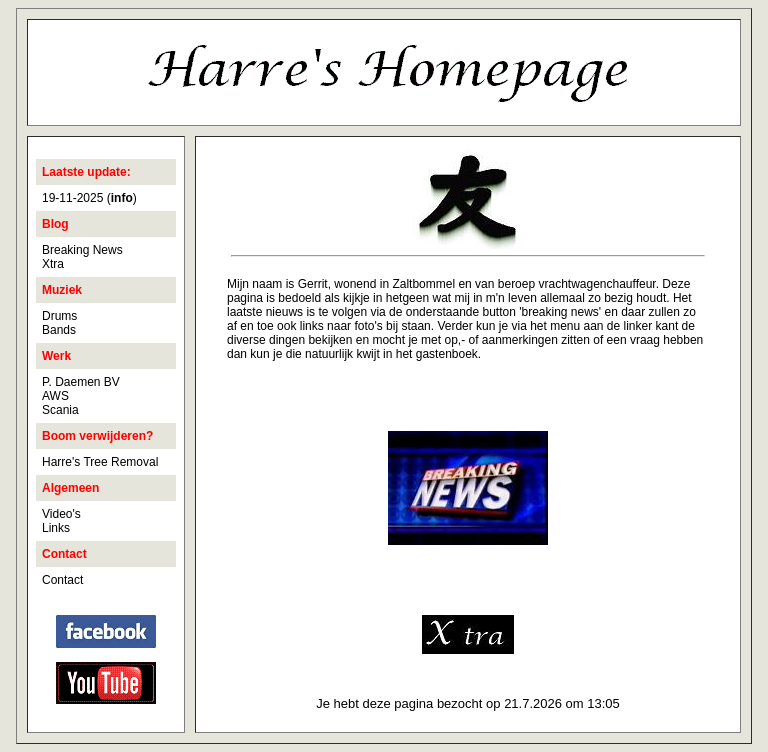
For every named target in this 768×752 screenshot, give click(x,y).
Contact (62, 580)
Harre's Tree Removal (100, 462)
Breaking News (82, 250)
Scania (60, 410)
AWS (55, 396)
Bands (59, 330)
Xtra (53, 264)
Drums (59, 316)
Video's (61, 514)
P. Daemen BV (81, 382)
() (122, 198)
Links (56, 528)
